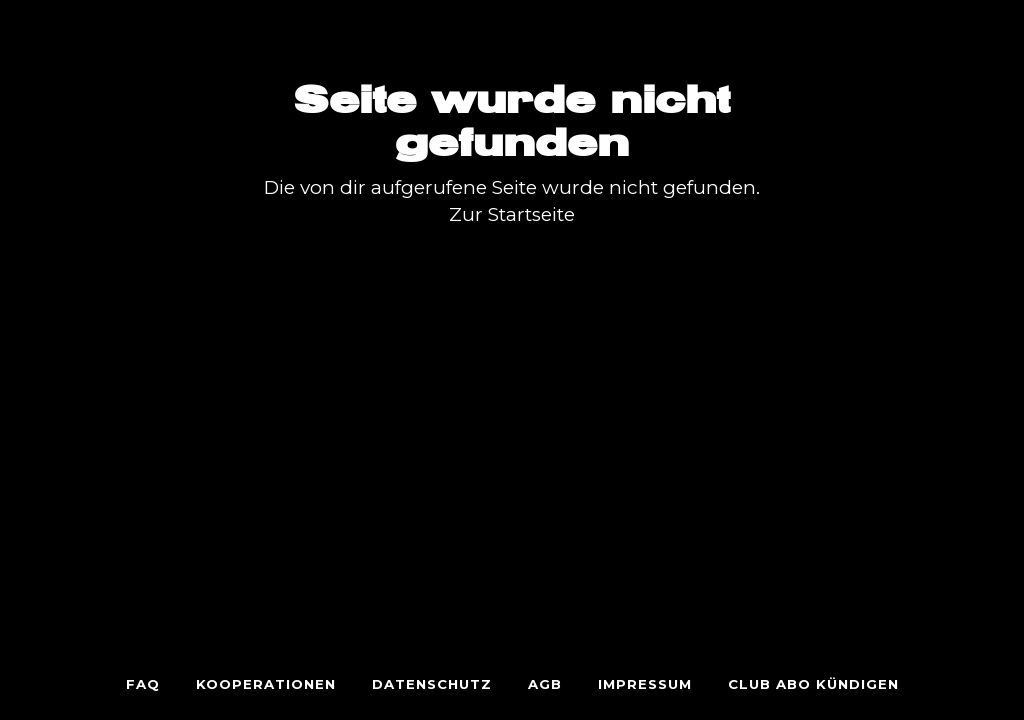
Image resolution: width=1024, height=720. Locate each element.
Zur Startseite (512, 214)
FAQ (143, 684)
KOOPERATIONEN (266, 684)
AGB (545, 684)
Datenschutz (432, 684)
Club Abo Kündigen (813, 684)
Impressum (645, 684)
